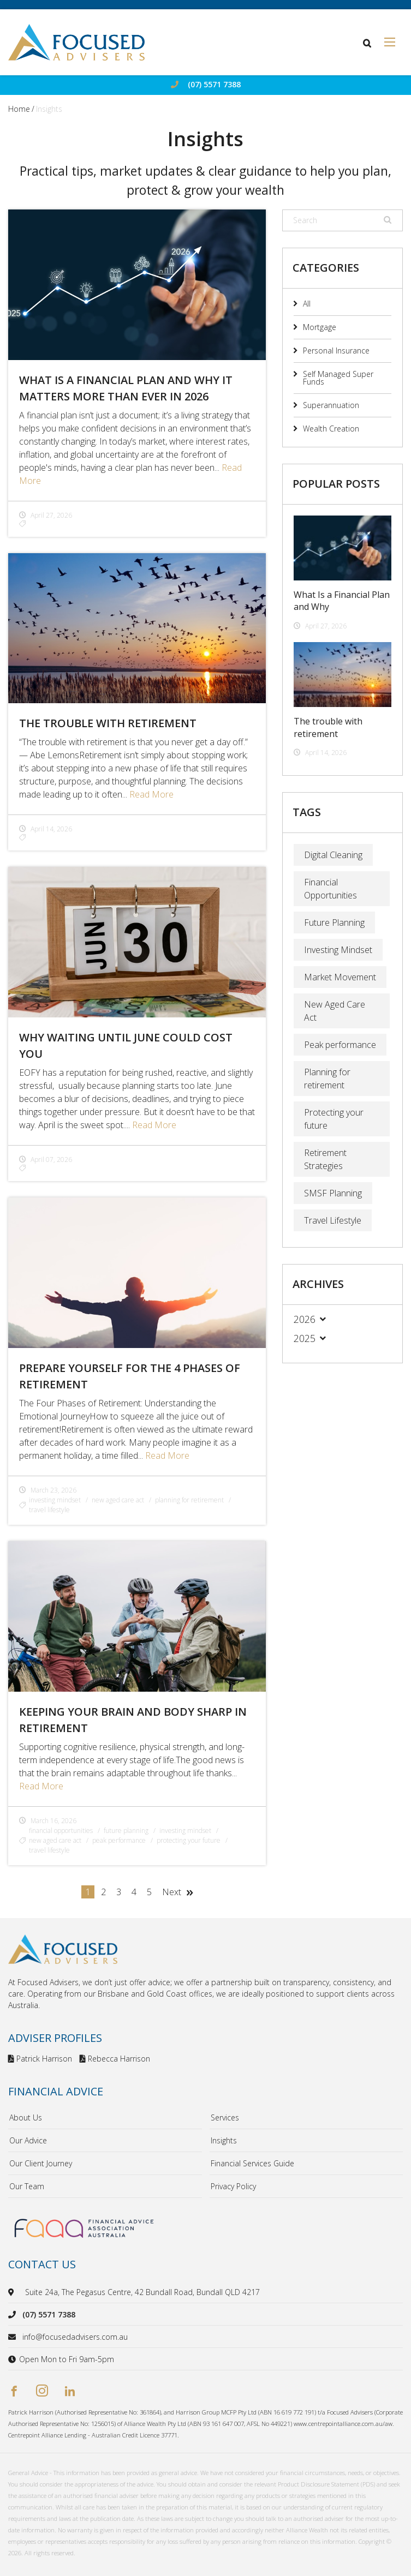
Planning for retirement (327, 1078)
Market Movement (340, 977)
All (307, 303)
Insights (224, 2140)
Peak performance (340, 1045)
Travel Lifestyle (332, 1220)
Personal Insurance (336, 350)
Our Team (26, 2186)
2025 (304, 1338)
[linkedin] (69, 2392)
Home (19, 109)
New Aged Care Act (334, 1010)
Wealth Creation (331, 428)
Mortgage (319, 327)
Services (225, 2117)
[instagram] (42, 2392)
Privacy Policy (233, 2186)
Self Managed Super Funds (338, 378)
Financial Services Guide (252, 2163)
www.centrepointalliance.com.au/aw (343, 2423)
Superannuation (331, 405)
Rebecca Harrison (115, 2058)
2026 (304, 1319)
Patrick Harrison (40, 2058)
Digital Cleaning (333, 855)
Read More (151, 794)
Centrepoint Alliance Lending (47, 2435)
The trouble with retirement (107, 723)
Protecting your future (334, 1118)
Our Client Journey (40, 2163)
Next (171, 1892)
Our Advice (28, 2140)
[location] (12, 2292)
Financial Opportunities (330, 888)
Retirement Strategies (325, 1159)
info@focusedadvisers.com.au (75, 2337)
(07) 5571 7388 (214, 84)
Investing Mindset (338, 950)
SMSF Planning (333, 1193)
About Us (25, 2117)
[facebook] (14, 2392)
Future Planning (334, 922)
